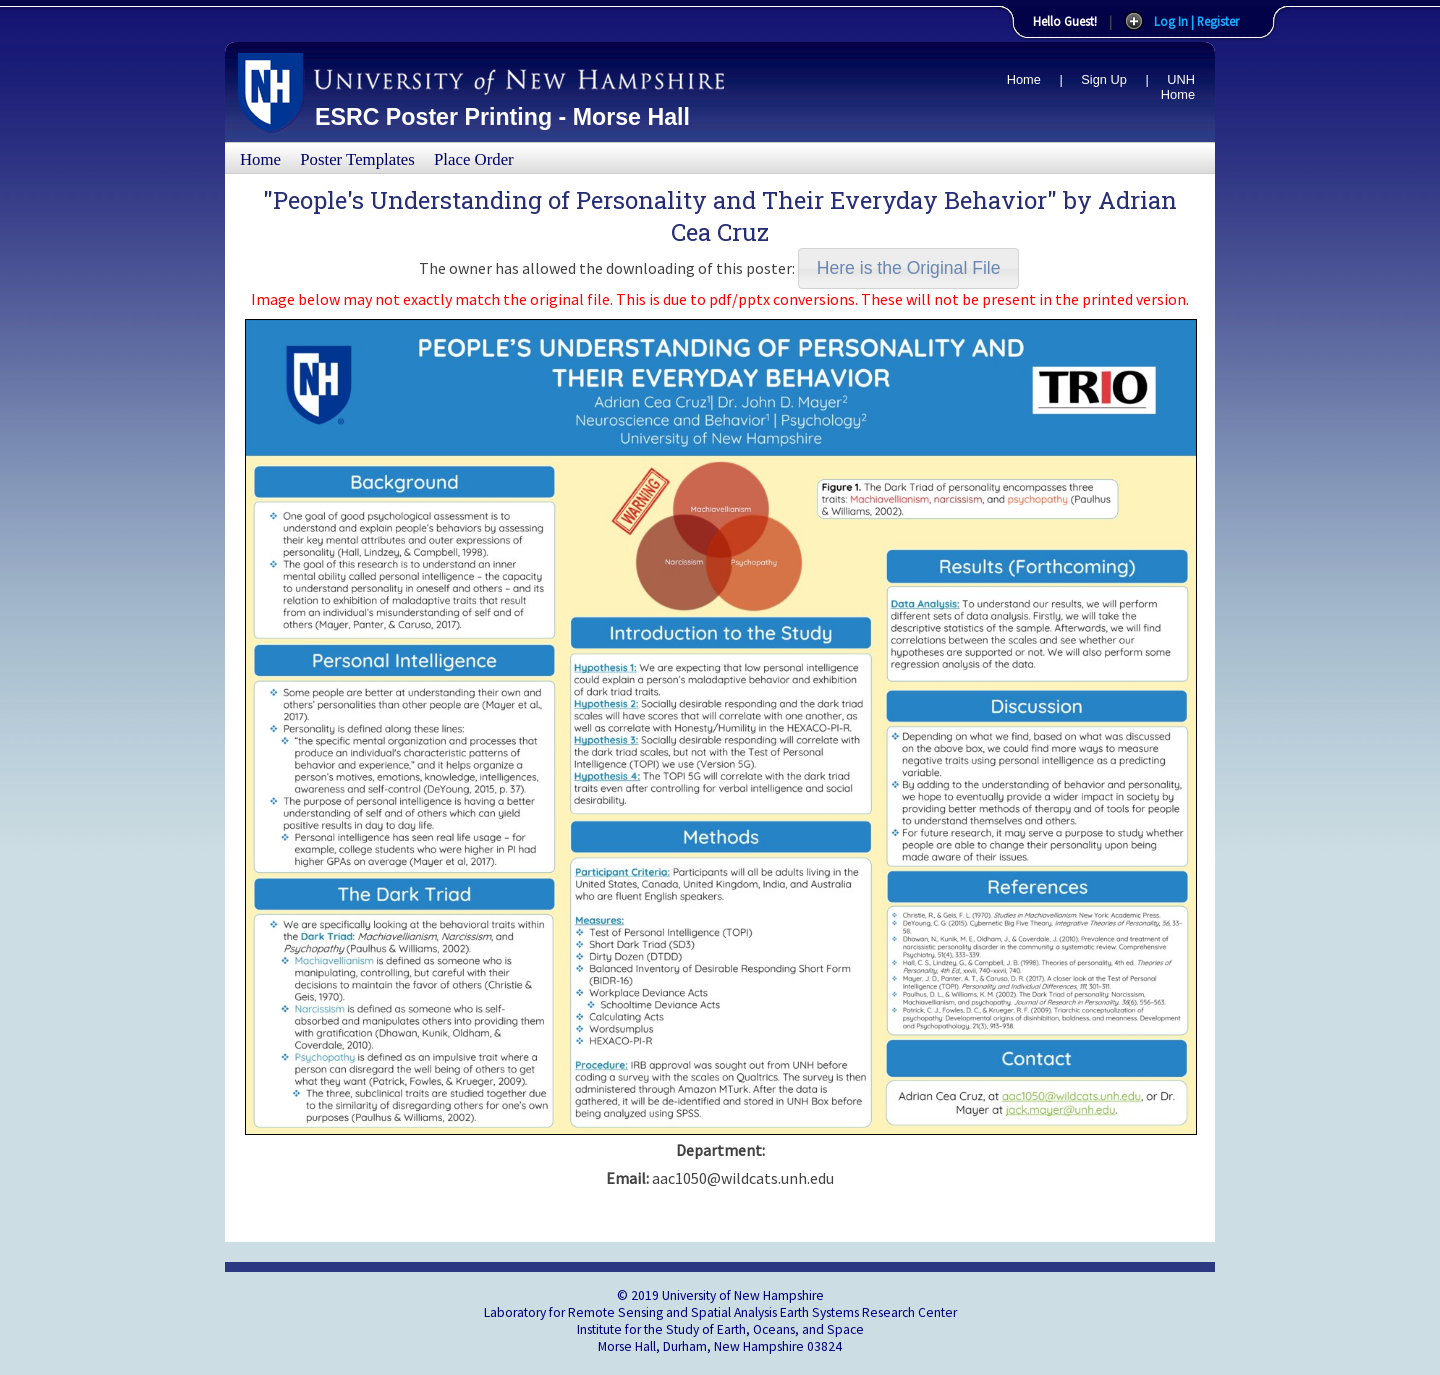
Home (1024, 79)
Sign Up (1104, 79)
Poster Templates (357, 159)
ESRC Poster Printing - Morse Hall (502, 117)
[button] (908, 268)
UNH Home (1178, 87)
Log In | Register (1196, 21)
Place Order (474, 159)
